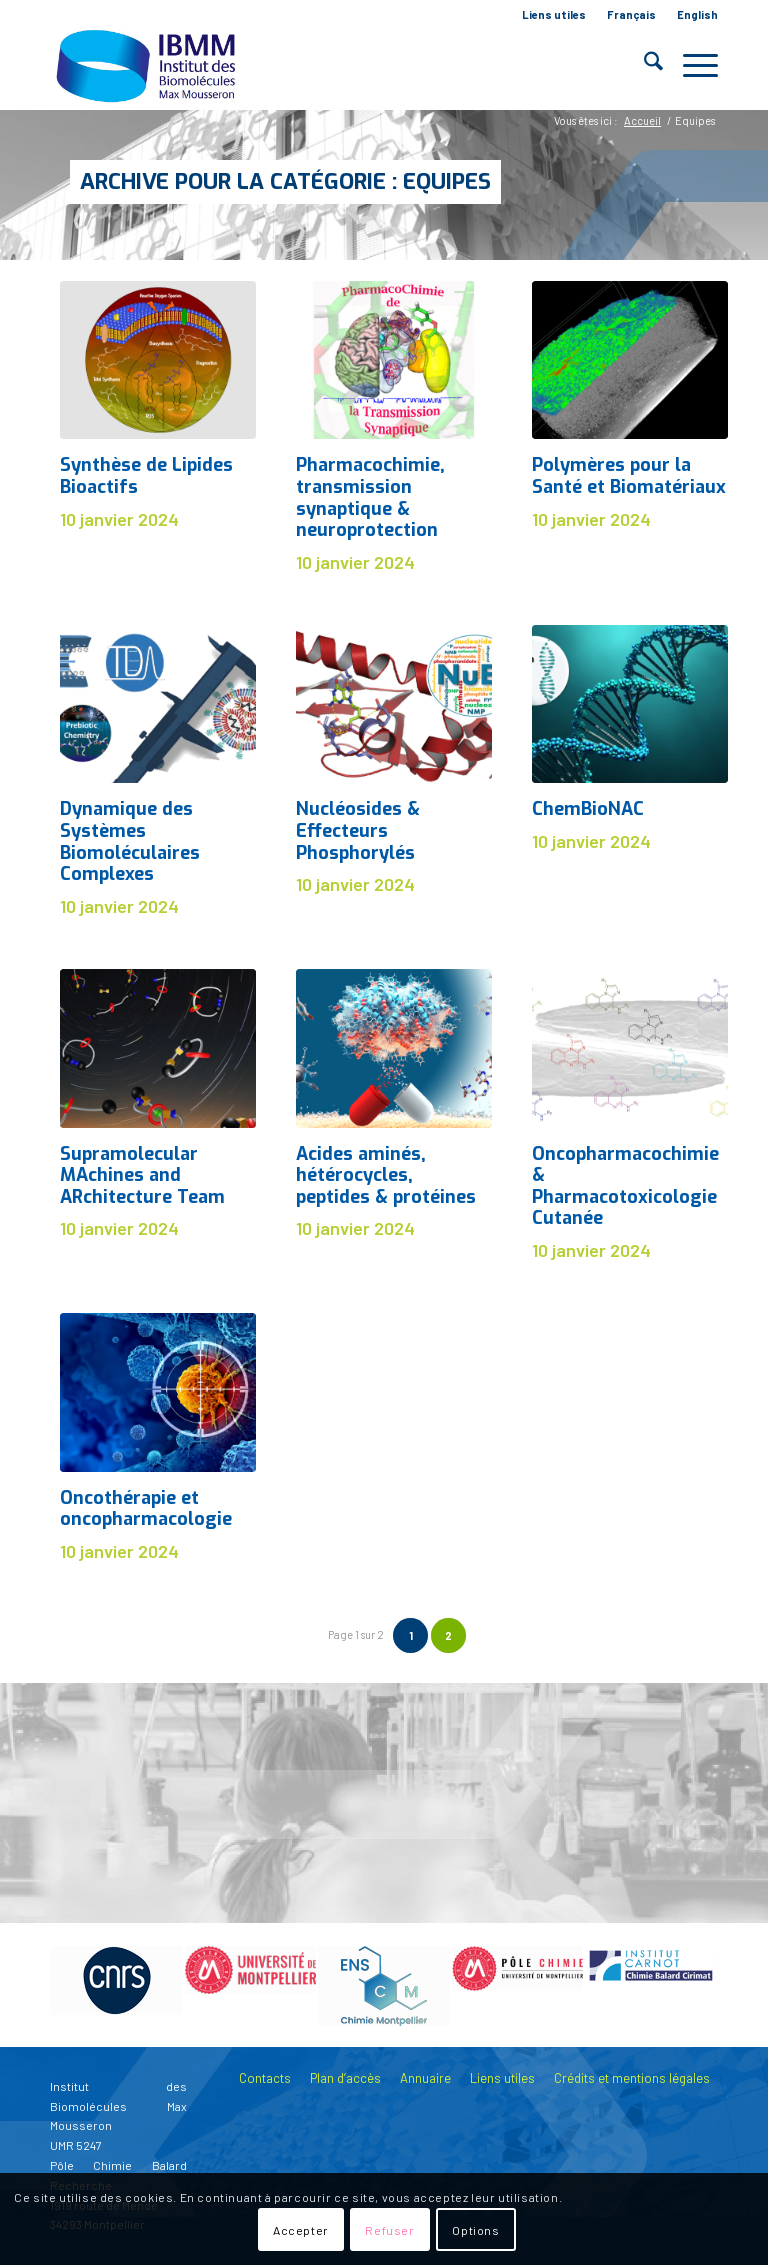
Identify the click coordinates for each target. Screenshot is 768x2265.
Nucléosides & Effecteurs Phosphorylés (358, 830)
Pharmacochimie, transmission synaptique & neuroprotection (370, 497)
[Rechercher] (643, 65)
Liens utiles (554, 14)
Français (631, 14)
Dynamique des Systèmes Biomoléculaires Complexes (130, 841)
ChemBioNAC (588, 809)
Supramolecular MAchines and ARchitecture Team (142, 1175)
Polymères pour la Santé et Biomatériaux (629, 476)
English (697, 14)
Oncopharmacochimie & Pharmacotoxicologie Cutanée (625, 1186)
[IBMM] (148, 65)
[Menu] (690, 65)
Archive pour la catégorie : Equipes (285, 181)
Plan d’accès (345, 2078)
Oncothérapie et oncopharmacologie (146, 1509)
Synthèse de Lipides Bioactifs (146, 476)
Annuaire (425, 2078)
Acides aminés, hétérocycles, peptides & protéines (386, 1175)
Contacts (265, 2078)
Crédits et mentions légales (632, 2078)
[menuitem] (554, 15)
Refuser (389, 2230)
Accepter (301, 2230)
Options (475, 2230)
